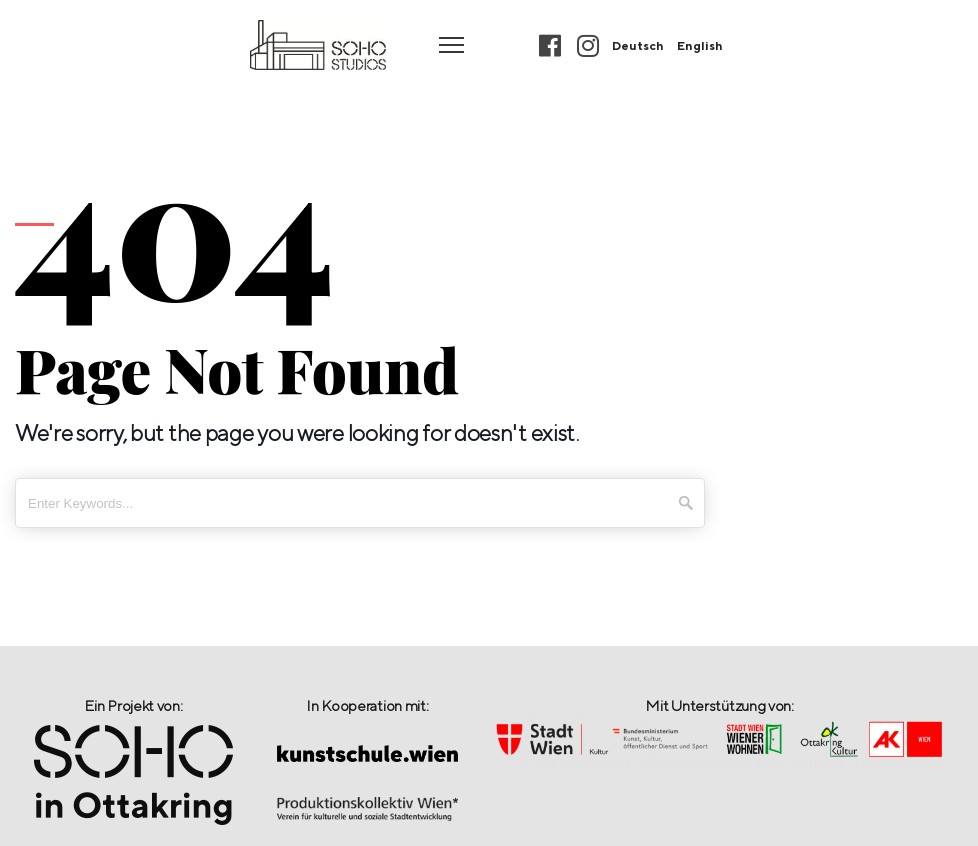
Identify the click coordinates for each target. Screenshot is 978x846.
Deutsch (638, 45)
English (700, 45)
